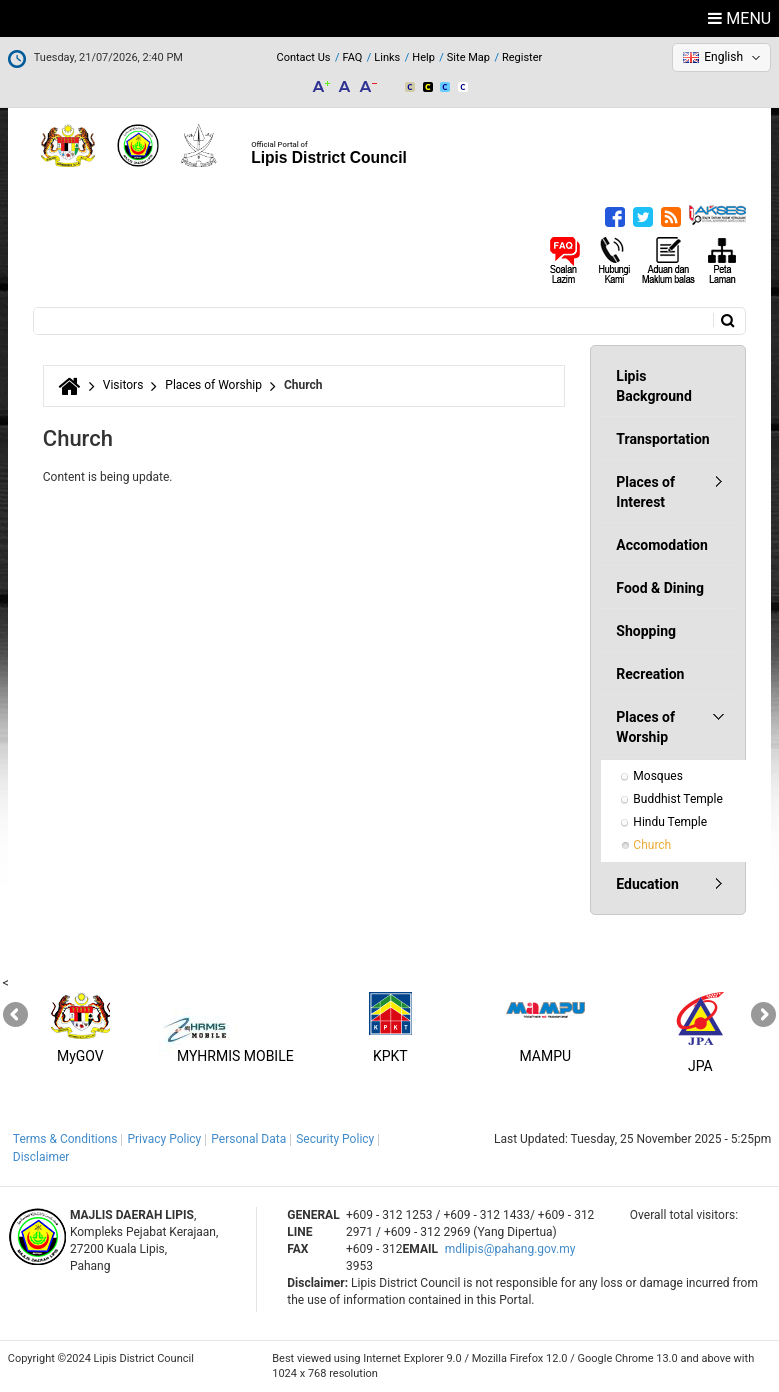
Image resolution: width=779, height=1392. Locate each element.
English (723, 57)
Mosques (658, 776)
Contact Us (303, 57)
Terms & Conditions (65, 1139)
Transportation (662, 439)
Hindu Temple (670, 822)
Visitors (123, 385)
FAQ (352, 57)
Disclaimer (41, 1157)
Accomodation (662, 545)
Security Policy (335, 1139)
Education (647, 884)
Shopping (646, 631)
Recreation (650, 674)
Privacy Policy (164, 1139)
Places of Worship (213, 385)
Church (652, 845)
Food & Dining (660, 588)
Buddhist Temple (678, 799)
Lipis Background (653, 386)
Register (522, 57)
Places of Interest (645, 492)
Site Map (468, 57)
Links (387, 57)
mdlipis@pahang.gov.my (510, 1249)
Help (423, 57)
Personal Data (248, 1139)
